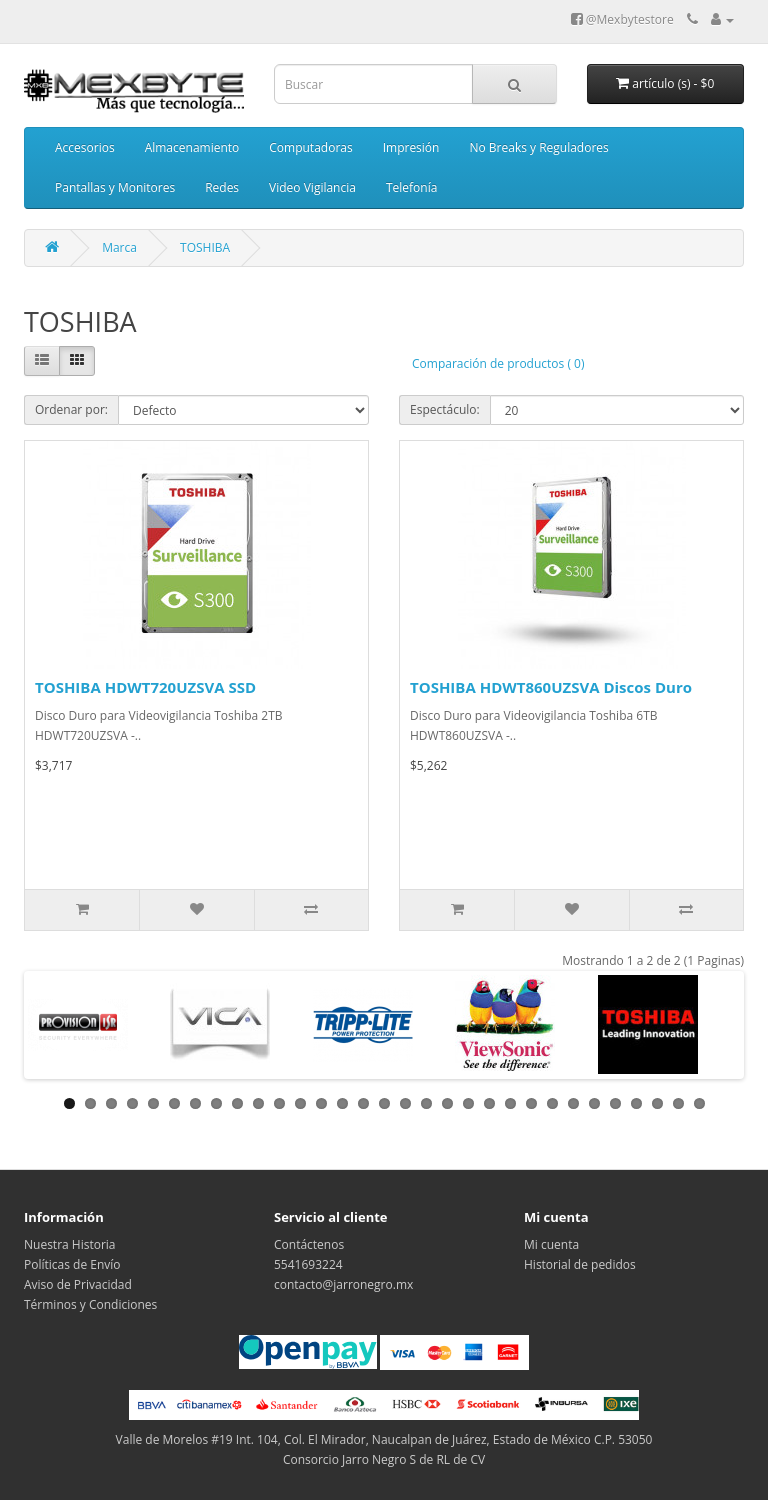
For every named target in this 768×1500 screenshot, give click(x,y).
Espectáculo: (445, 409)
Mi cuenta (551, 1244)
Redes (222, 187)
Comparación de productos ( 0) (498, 363)
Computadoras (310, 147)
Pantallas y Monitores (115, 187)
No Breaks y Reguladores (538, 147)
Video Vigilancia (312, 187)
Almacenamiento (192, 147)
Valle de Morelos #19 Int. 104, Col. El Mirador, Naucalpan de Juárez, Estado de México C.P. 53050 (384, 1439)
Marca (119, 247)
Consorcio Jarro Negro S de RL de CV (384, 1459)
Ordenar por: (71, 409)
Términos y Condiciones (90, 1304)
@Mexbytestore (622, 19)
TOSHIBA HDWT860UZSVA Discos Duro (551, 687)
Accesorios (85, 147)
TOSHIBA (205, 247)
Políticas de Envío (72, 1264)
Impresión (411, 147)
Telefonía (411, 187)
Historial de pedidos (580, 1264)
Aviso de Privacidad (78, 1284)
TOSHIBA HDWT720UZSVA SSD (145, 687)
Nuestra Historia (70, 1244)
